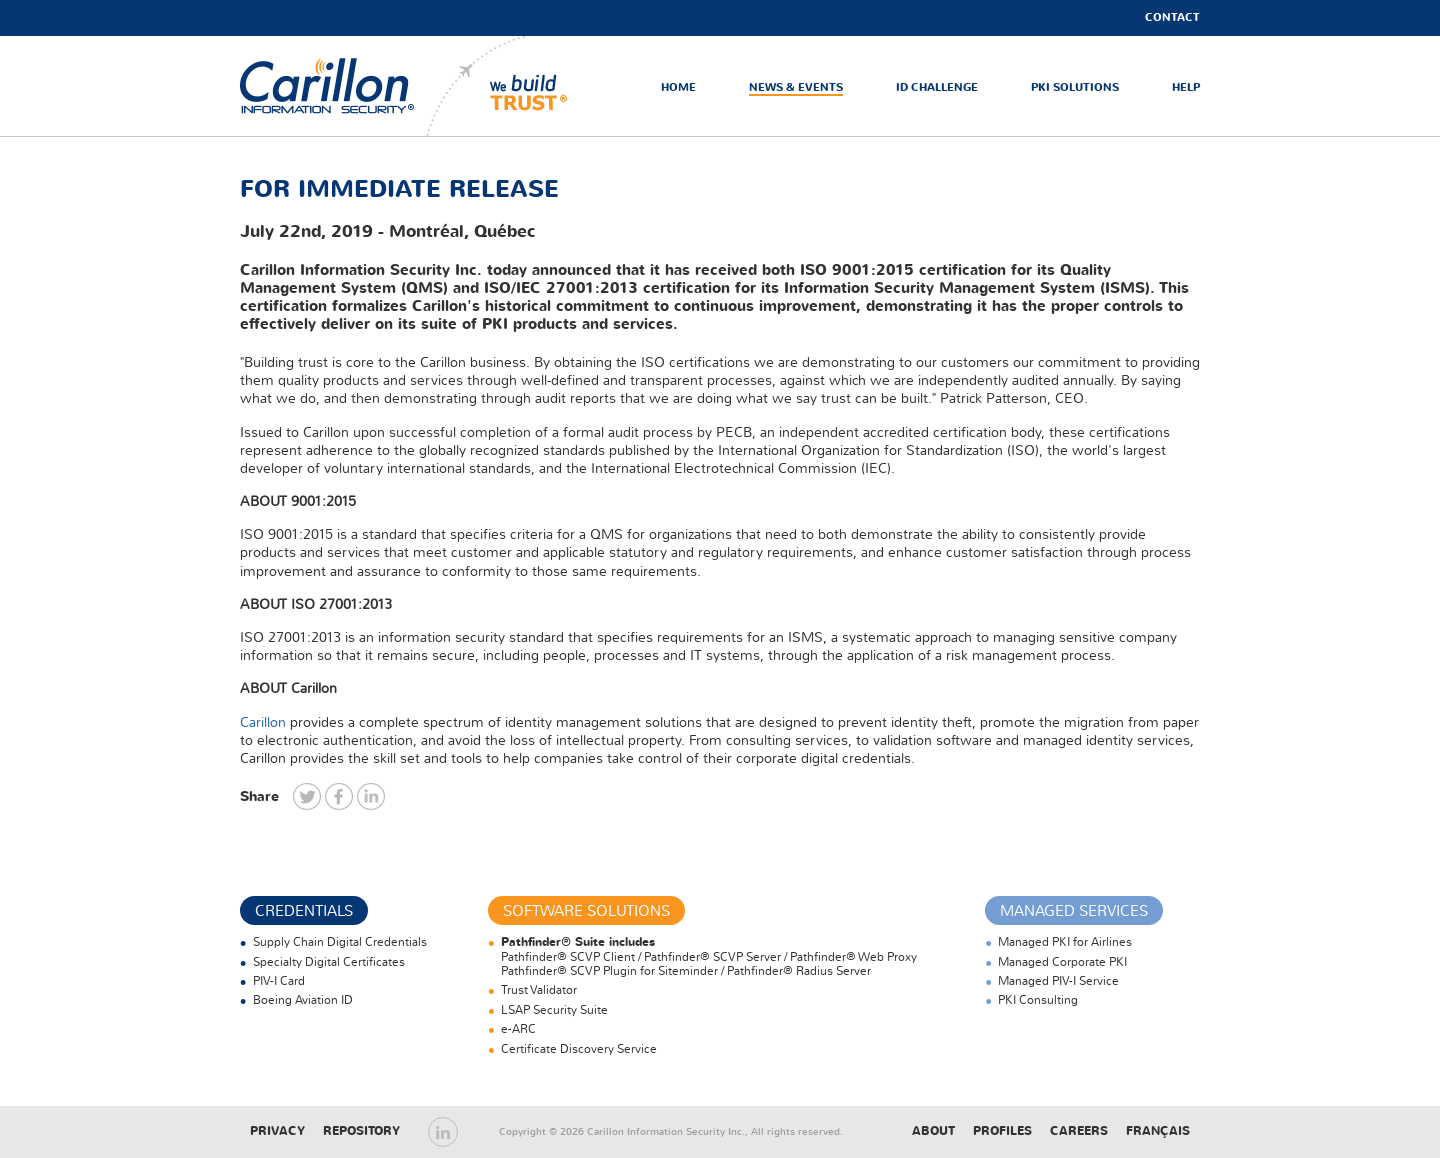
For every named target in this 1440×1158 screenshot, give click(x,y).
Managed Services (1074, 911)
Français (1158, 1131)
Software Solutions (586, 911)
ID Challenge (937, 87)
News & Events (796, 88)
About (933, 1131)
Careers (1079, 1131)
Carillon (263, 722)
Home (678, 87)
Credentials (304, 911)
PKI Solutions (1075, 87)
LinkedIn (443, 1132)
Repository (361, 1131)
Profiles (1002, 1131)
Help (1186, 87)
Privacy (277, 1131)
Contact (1172, 17)
